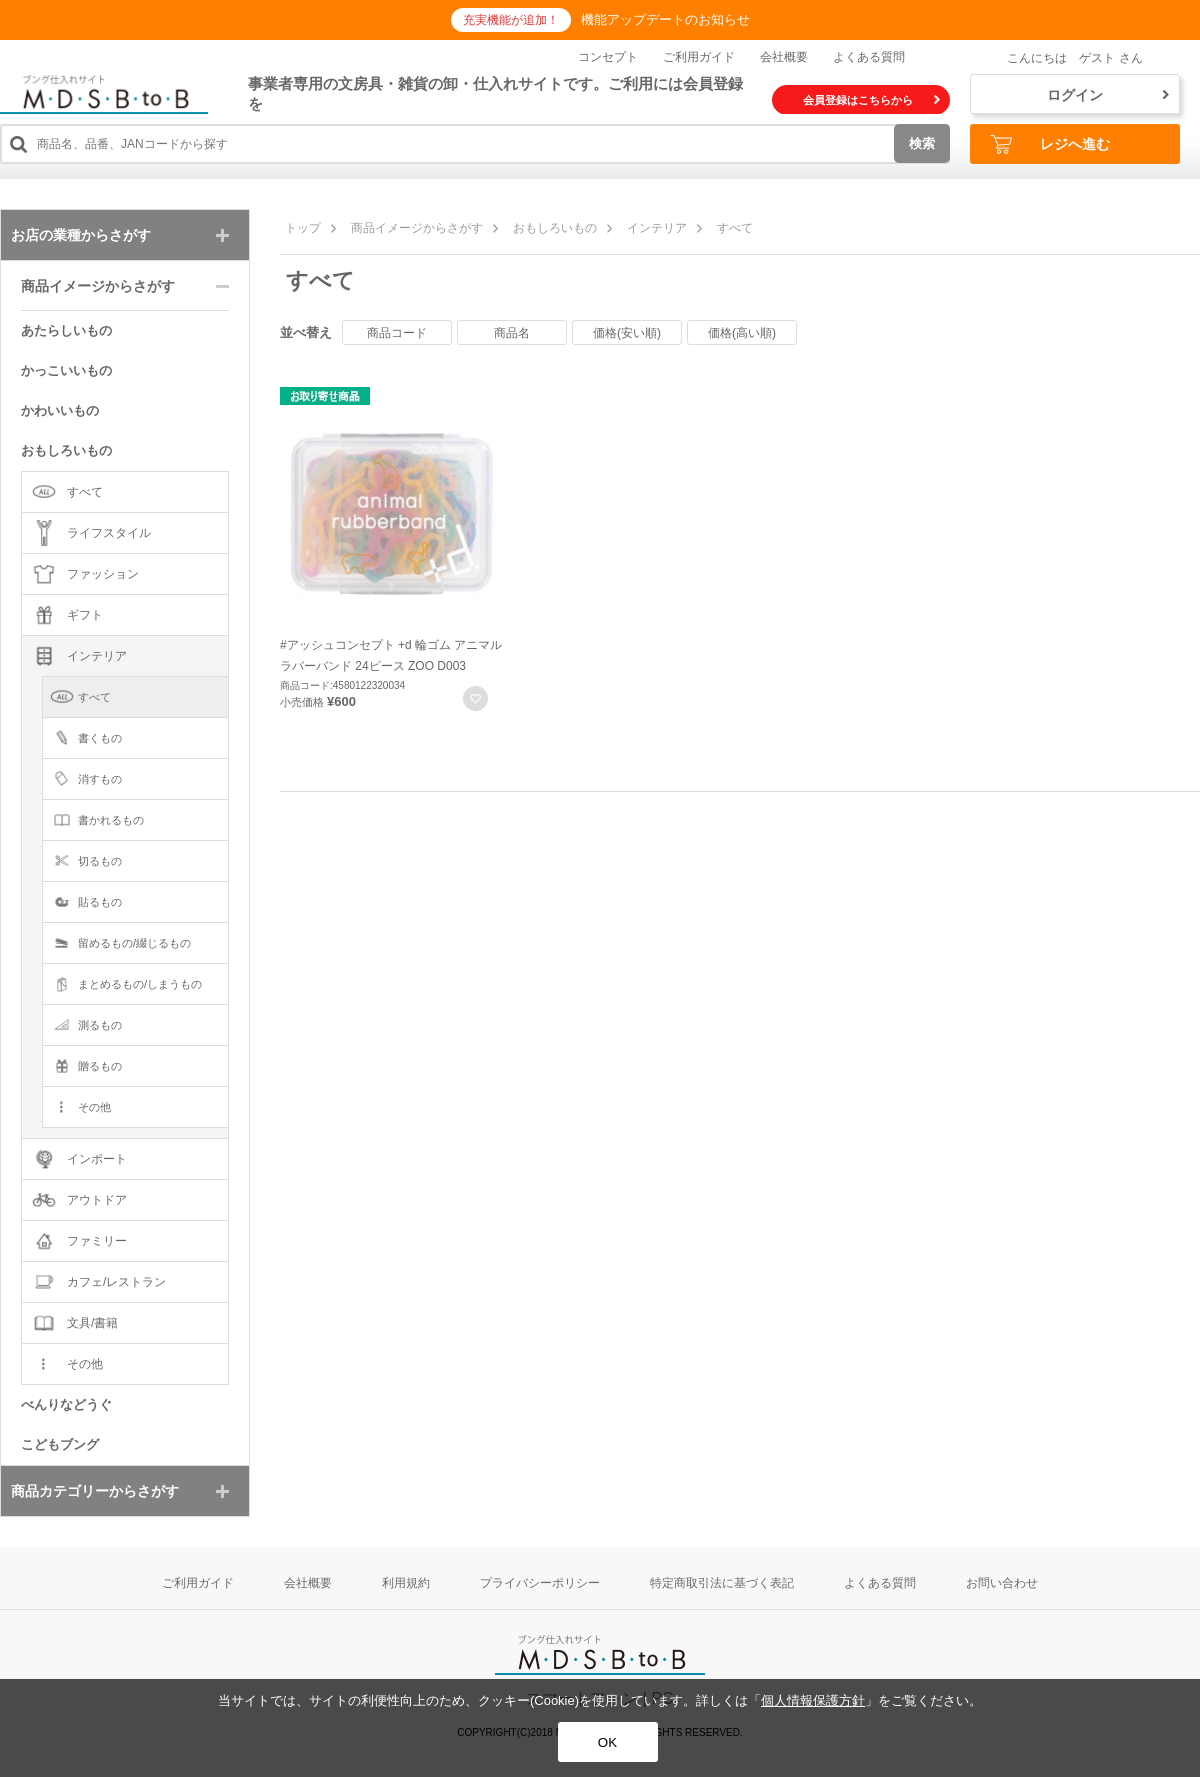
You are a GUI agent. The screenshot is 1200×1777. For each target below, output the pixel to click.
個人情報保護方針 (813, 1700)
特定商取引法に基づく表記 (722, 1583)
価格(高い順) (742, 333)
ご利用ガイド (699, 57)
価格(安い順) (627, 333)
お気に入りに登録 (475, 698)
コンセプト (608, 57)
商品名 (512, 333)
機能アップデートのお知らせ (665, 19)
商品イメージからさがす (417, 228)
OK (607, 1742)
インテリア (657, 228)
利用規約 (406, 1583)
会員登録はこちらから (871, 100)
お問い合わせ (1002, 1583)
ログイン (1108, 95)
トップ (303, 228)
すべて (735, 228)
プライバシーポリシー (540, 1583)
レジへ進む (1050, 144)
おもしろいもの (555, 228)
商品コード (397, 333)
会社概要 (784, 57)
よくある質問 (869, 57)
